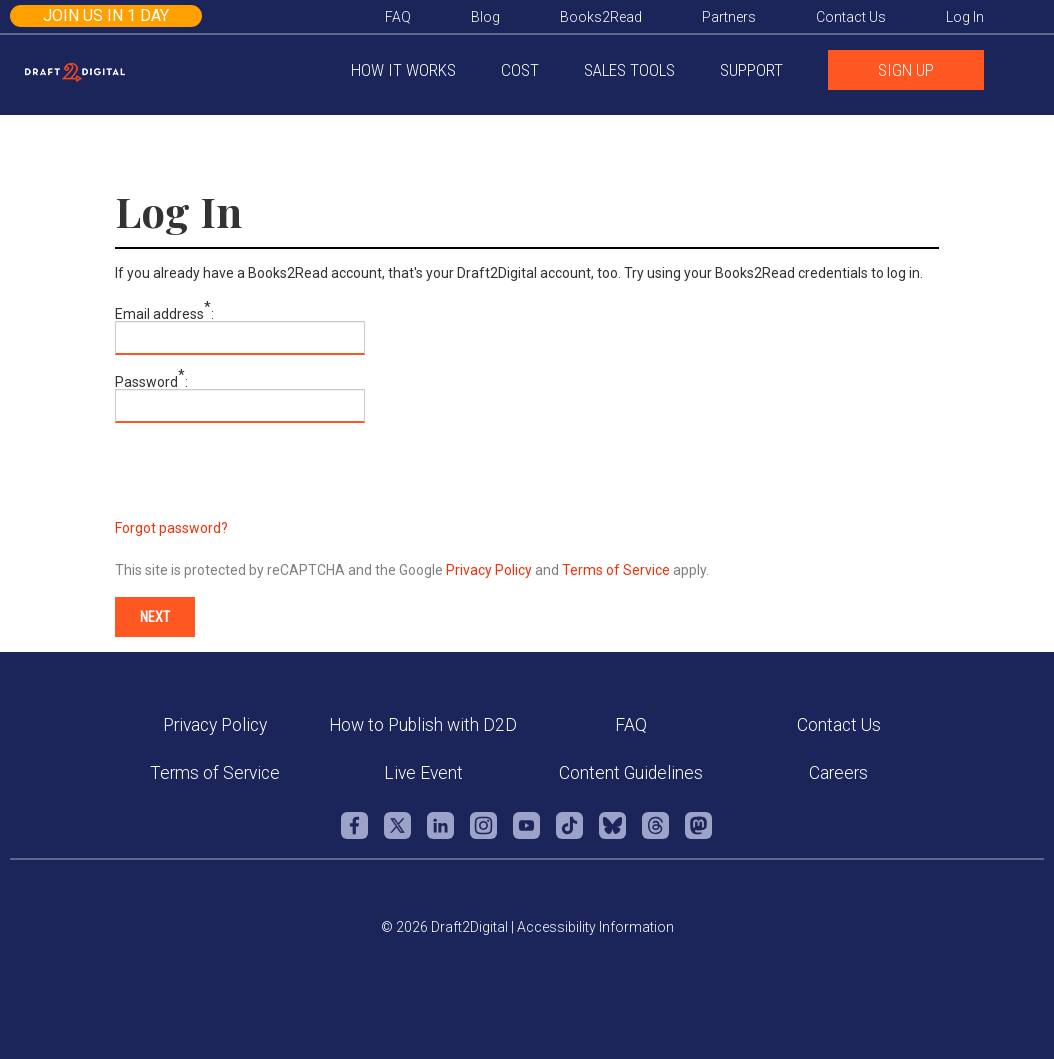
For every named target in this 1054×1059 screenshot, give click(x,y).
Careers (838, 773)
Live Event (423, 773)
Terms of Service (616, 570)
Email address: (164, 314)
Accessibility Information (595, 927)
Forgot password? (171, 528)
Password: (151, 382)
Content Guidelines (631, 773)
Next (155, 617)
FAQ (631, 725)
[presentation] (267, 482)
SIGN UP (906, 70)
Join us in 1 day (106, 15)
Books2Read (601, 17)
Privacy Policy (489, 570)
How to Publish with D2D (423, 725)
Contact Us (839, 725)
